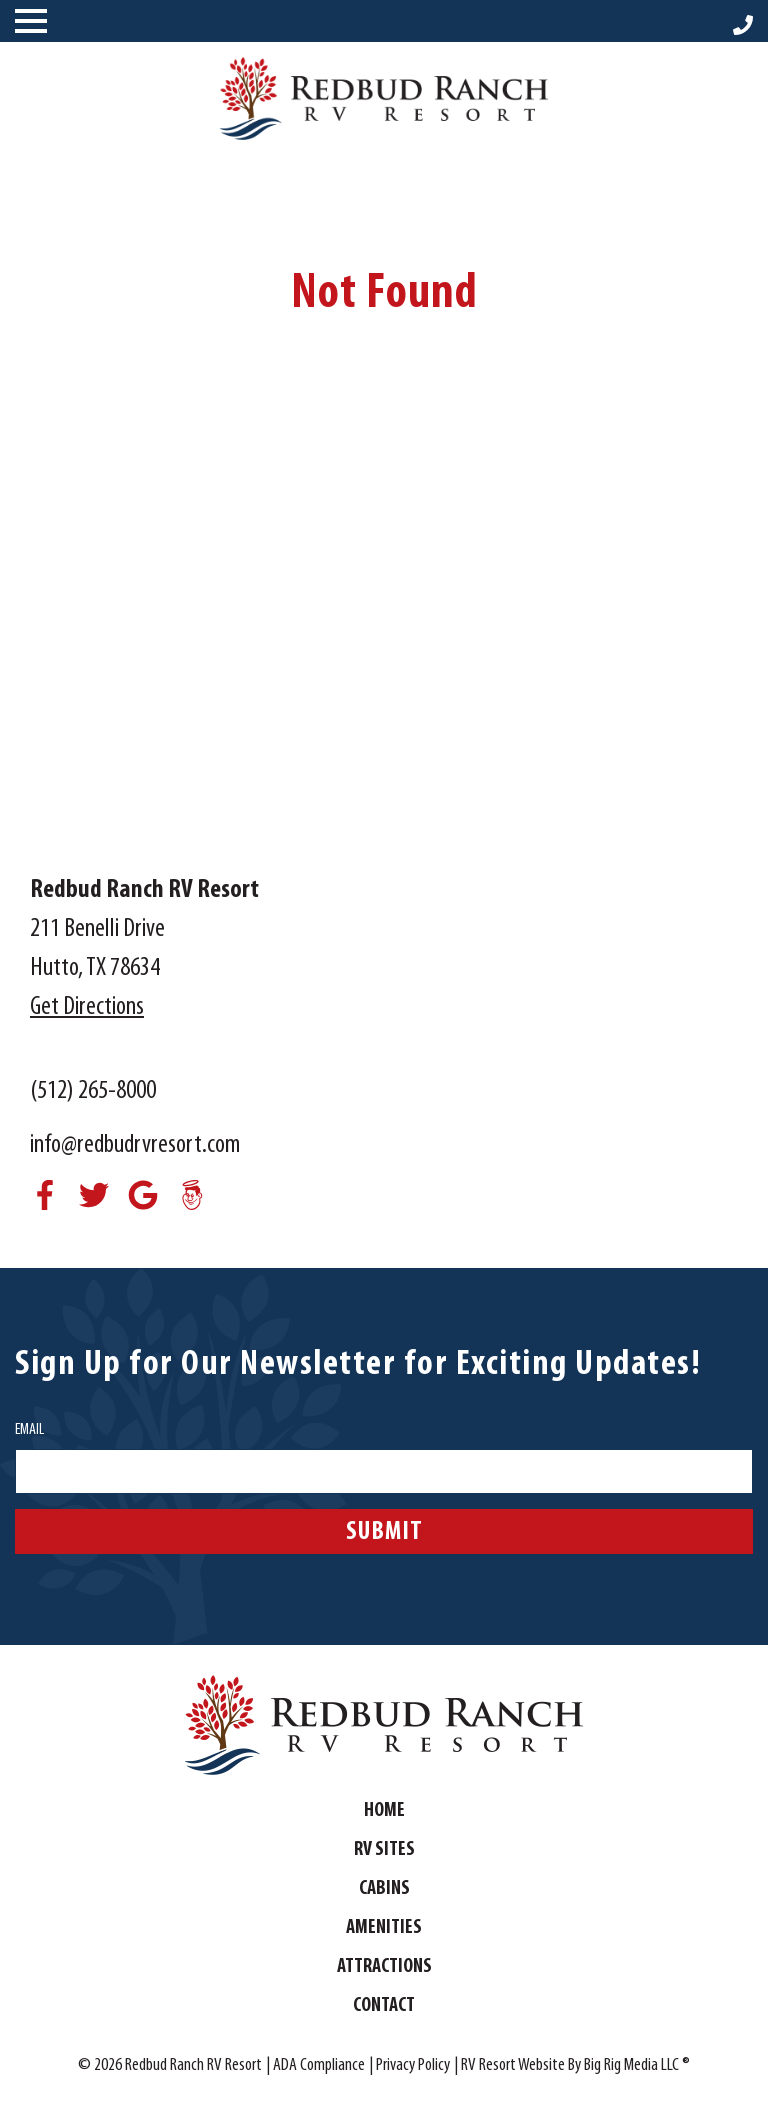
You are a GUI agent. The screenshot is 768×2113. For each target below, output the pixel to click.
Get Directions (87, 1007)
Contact (384, 2006)
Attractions (384, 1967)
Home (384, 1811)
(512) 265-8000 (93, 1091)
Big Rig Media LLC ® (637, 2065)
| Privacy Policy (409, 2065)
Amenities (384, 1928)
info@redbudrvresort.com (135, 1145)
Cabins (384, 1889)
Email (29, 1430)
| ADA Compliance (315, 2065)
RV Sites (384, 1850)
